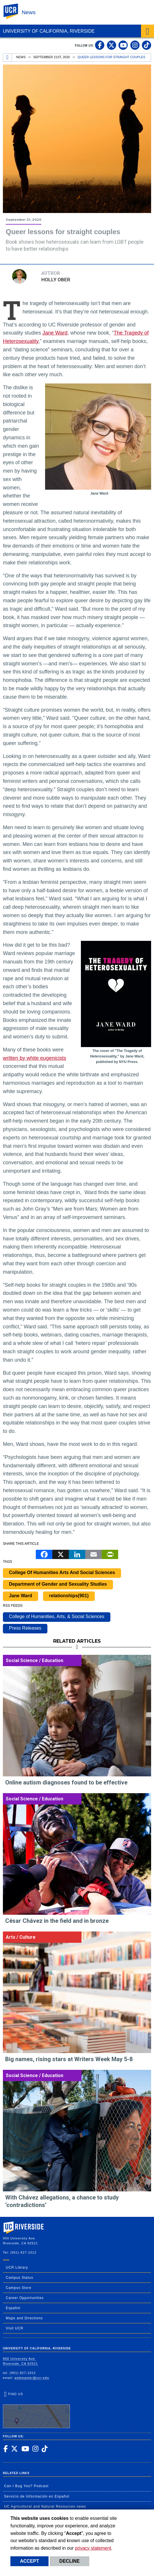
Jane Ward (54, 333)
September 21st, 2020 (51, 57)
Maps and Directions (24, 2318)
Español (13, 2308)
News (29, 12)
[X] (60, 1554)
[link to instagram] (135, 45)
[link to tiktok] (146, 45)
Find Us (36, 2410)
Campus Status (19, 2278)
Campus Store (18, 2288)
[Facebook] (44, 1554)
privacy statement (93, 2548)
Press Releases (25, 1628)
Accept (29, 2561)
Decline (69, 2561)
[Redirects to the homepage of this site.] (7, 57)
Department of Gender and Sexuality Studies (58, 1584)
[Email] (93, 1554)
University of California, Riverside (49, 31)
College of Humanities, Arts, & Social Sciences (56, 1616)
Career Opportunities (25, 2298)
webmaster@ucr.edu (31, 2377)
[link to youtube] (123, 45)
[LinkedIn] (77, 1554)
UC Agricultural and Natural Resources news (45, 2507)
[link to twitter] (111, 45)
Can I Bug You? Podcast (26, 2486)
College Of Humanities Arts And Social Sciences (62, 1572)
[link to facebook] (99, 45)
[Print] (110, 1554)
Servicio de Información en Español (36, 2496)
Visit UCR (14, 2328)
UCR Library (17, 2267)
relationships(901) (69, 1595)
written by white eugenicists (34, 1058)
